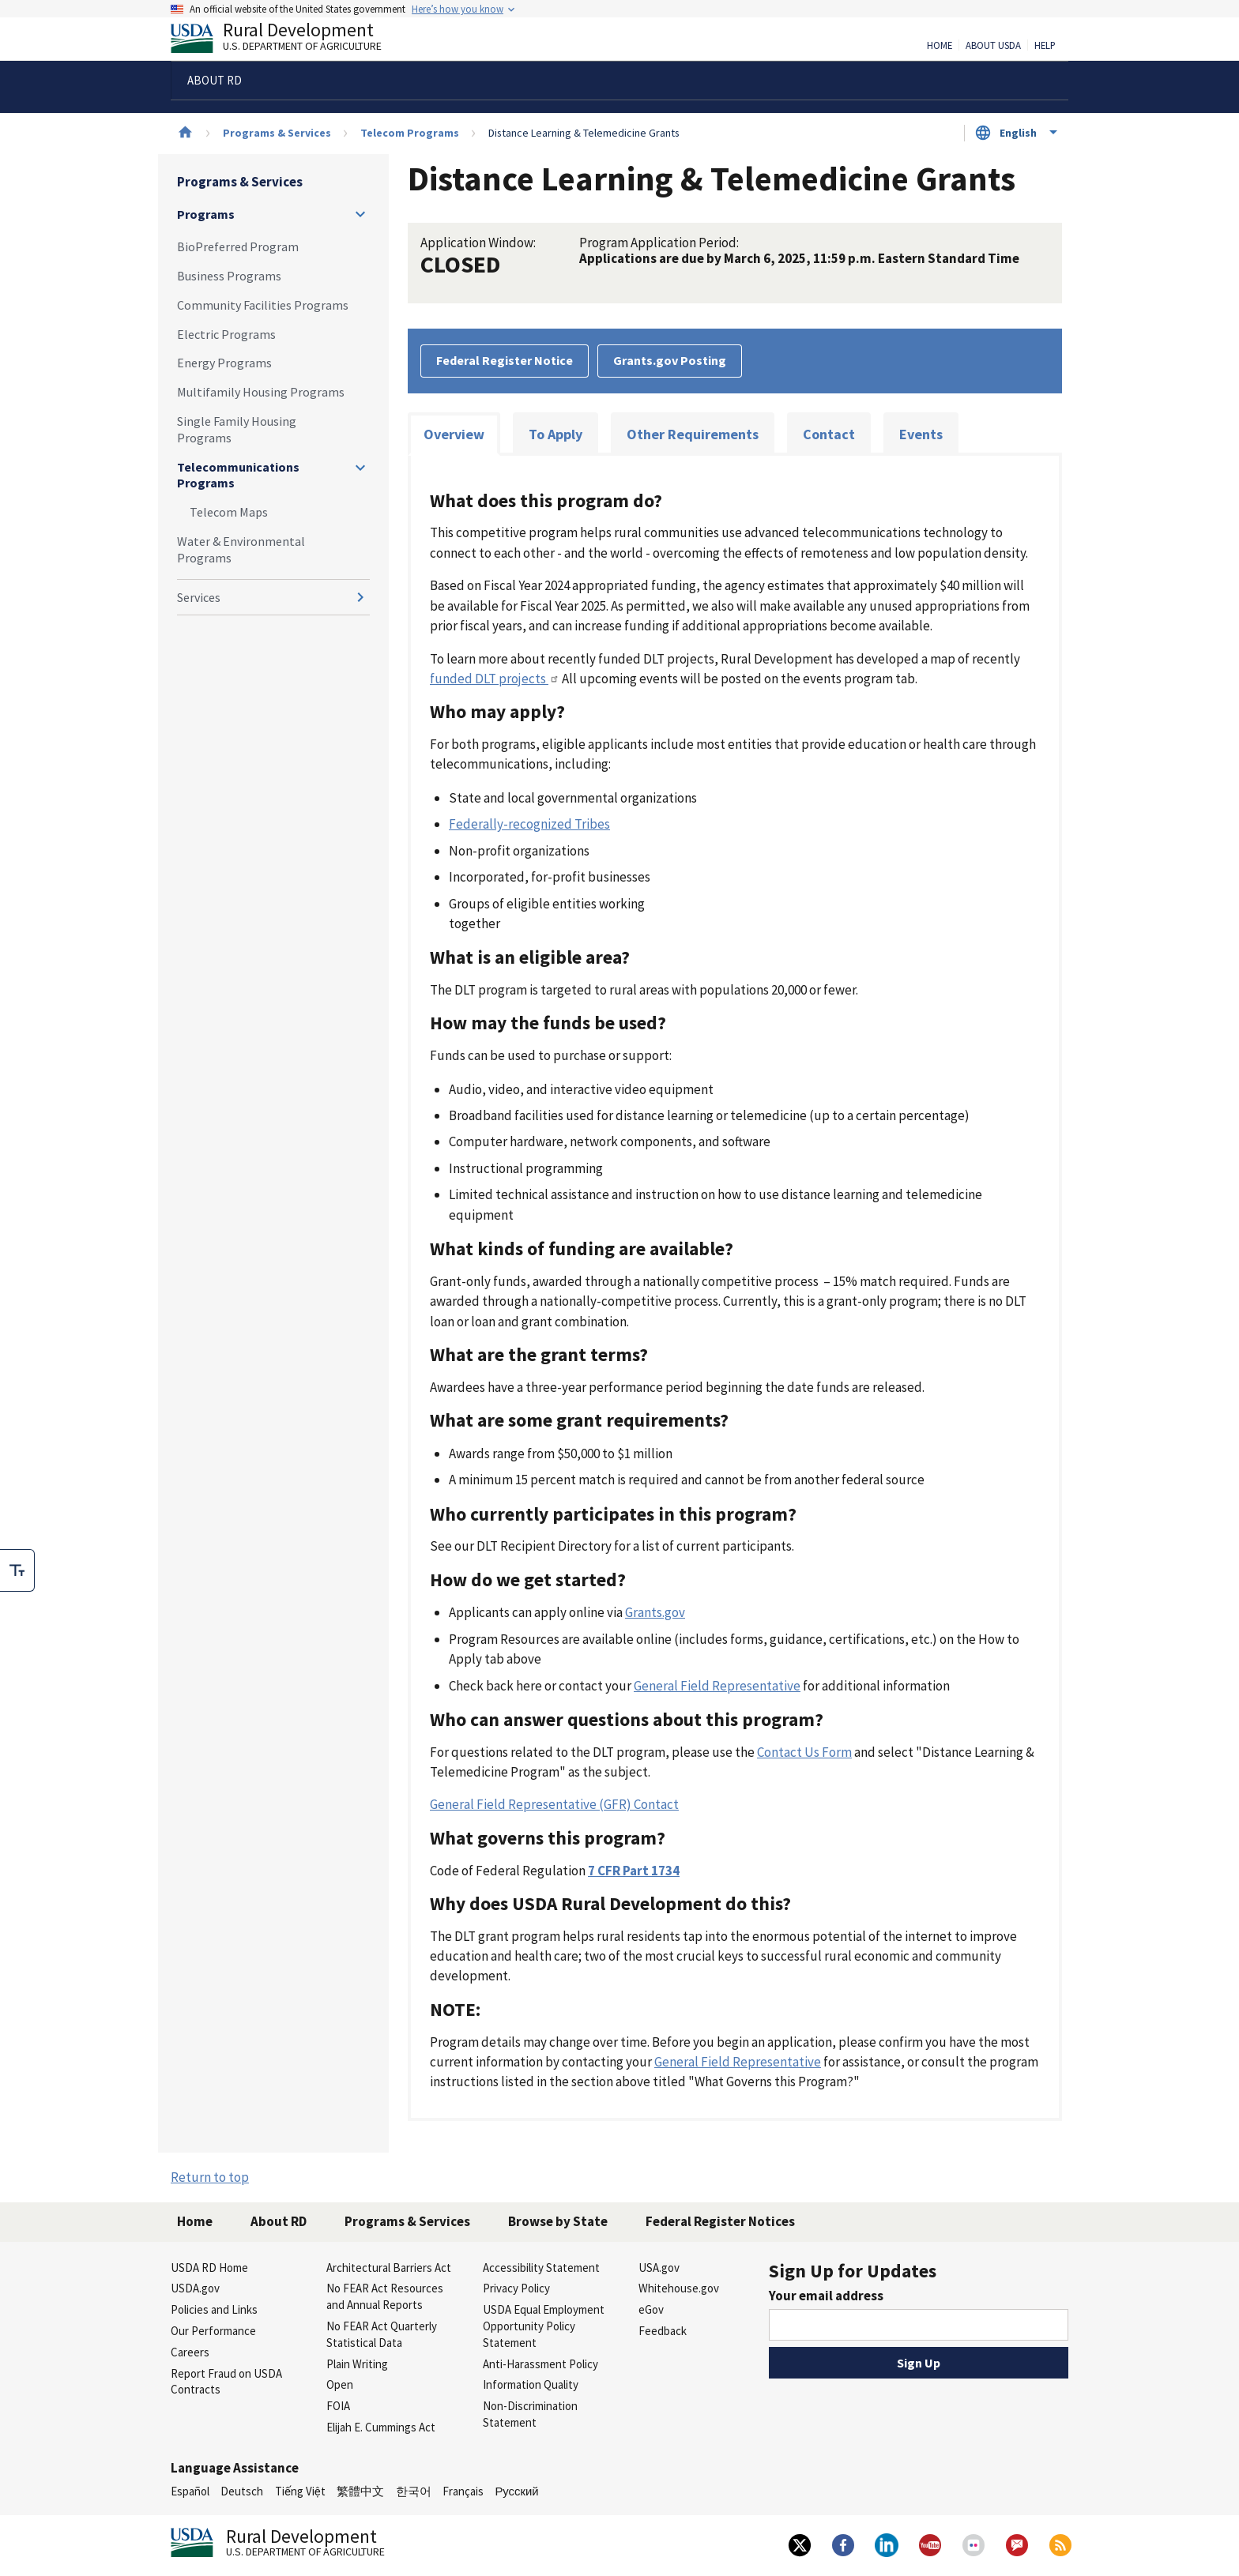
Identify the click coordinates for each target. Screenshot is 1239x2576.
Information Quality (530, 2384)
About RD (278, 2221)
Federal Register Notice (504, 360)
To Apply (555, 434)
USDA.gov (195, 2288)
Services (198, 597)
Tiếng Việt (300, 2491)
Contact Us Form (804, 1752)
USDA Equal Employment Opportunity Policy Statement (543, 2326)
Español (190, 2491)
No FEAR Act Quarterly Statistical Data (381, 2334)
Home (939, 46)
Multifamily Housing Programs (261, 392)
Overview (454, 434)
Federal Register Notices (720, 2221)
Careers (190, 2352)
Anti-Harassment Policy (540, 2363)
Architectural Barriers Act (388, 2267)
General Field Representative (717, 1685)
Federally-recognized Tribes (529, 824)
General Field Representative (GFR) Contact (554, 1804)
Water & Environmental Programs (241, 549)
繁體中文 (360, 2491)
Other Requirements (693, 434)
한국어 (413, 2491)
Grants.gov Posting (669, 360)
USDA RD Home (209, 2267)
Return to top (210, 2177)
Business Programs (229, 276)
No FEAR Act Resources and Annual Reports (384, 2296)
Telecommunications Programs (238, 475)
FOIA (338, 2405)
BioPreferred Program (238, 246)
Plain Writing (357, 2363)
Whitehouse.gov (678, 2288)
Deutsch (241, 2491)
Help (1045, 46)
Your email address (826, 2295)
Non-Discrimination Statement (530, 2414)
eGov (651, 2309)
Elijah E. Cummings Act (380, 2427)
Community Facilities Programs (262, 305)
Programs (206, 214)
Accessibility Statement (541, 2267)
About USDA (993, 46)
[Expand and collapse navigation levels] (360, 214)
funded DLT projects (494, 678)
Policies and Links (214, 2309)
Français (463, 2491)
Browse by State (558, 2221)
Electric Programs (226, 334)
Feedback (662, 2330)
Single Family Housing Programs (236, 429)
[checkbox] (17, 1570)
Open (339, 2384)
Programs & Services (277, 133)
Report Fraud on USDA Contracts (226, 2381)
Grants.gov (655, 1612)
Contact (829, 434)
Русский (516, 2491)
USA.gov (659, 2267)
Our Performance (213, 2330)
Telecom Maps (229, 512)
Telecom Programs (409, 133)
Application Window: (478, 242)
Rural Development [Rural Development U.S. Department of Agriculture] (289, 40)
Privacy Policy (516, 2288)
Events (921, 434)
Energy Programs (224, 362)
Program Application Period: (659, 242)
